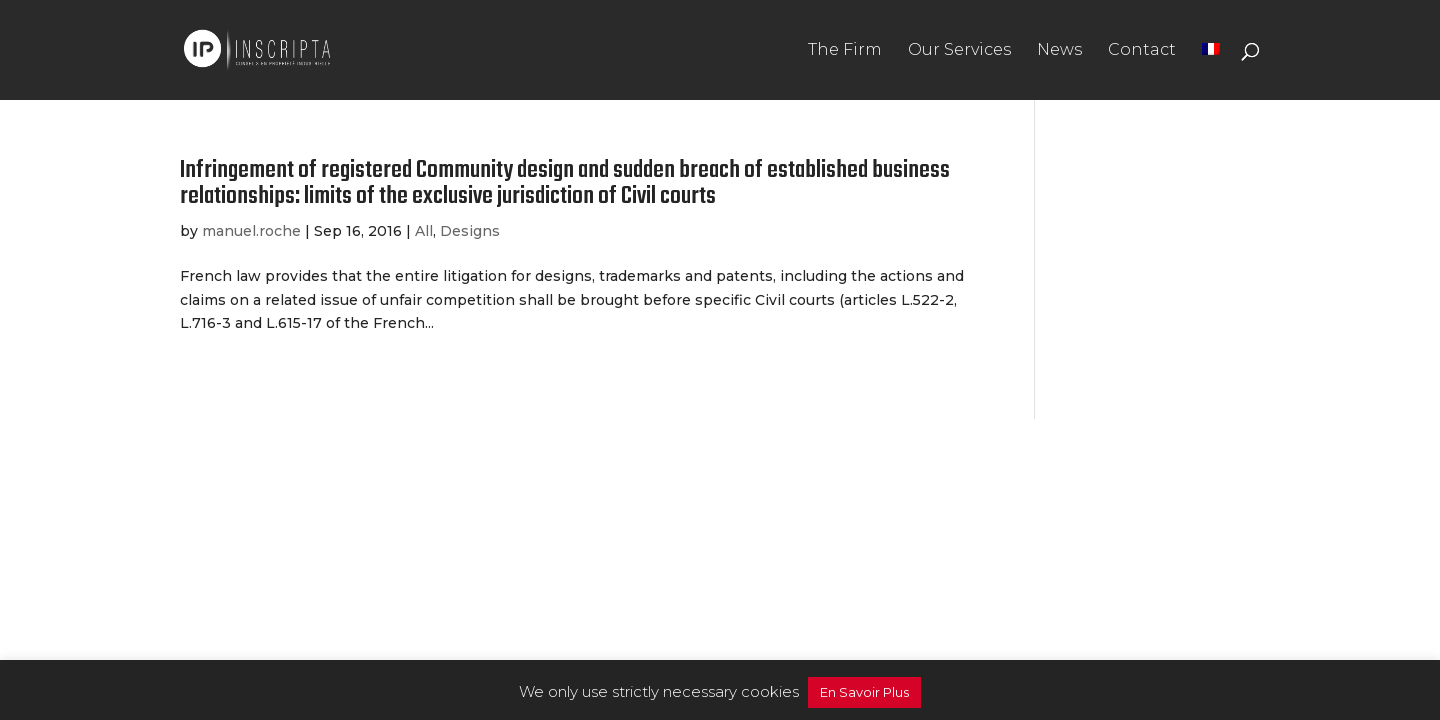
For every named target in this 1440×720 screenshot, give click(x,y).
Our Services (959, 51)
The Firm (845, 51)
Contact (1142, 51)
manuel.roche (251, 231)
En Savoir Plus (864, 692)
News (1059, 51)
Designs (470, 231)
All (424, 231)
